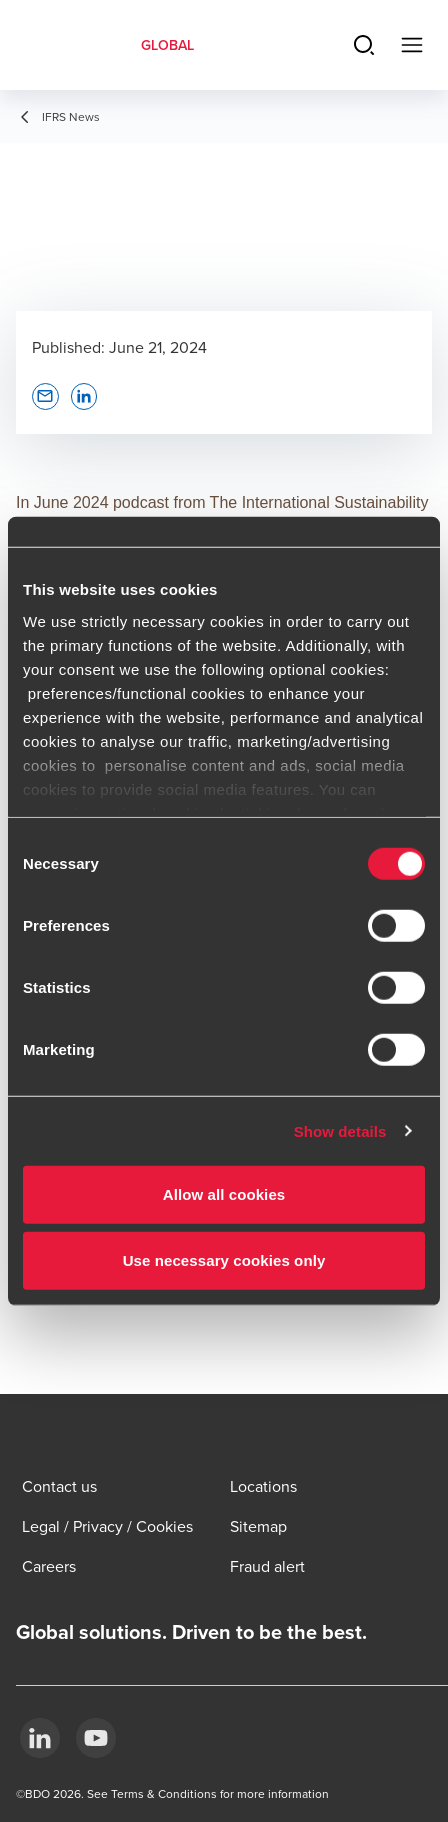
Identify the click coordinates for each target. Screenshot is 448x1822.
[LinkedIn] (40, 1738)
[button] (45, 396)
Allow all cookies (224, 1194)
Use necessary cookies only (224, 1259)
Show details (340, 1130)
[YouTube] (96, 1738)
